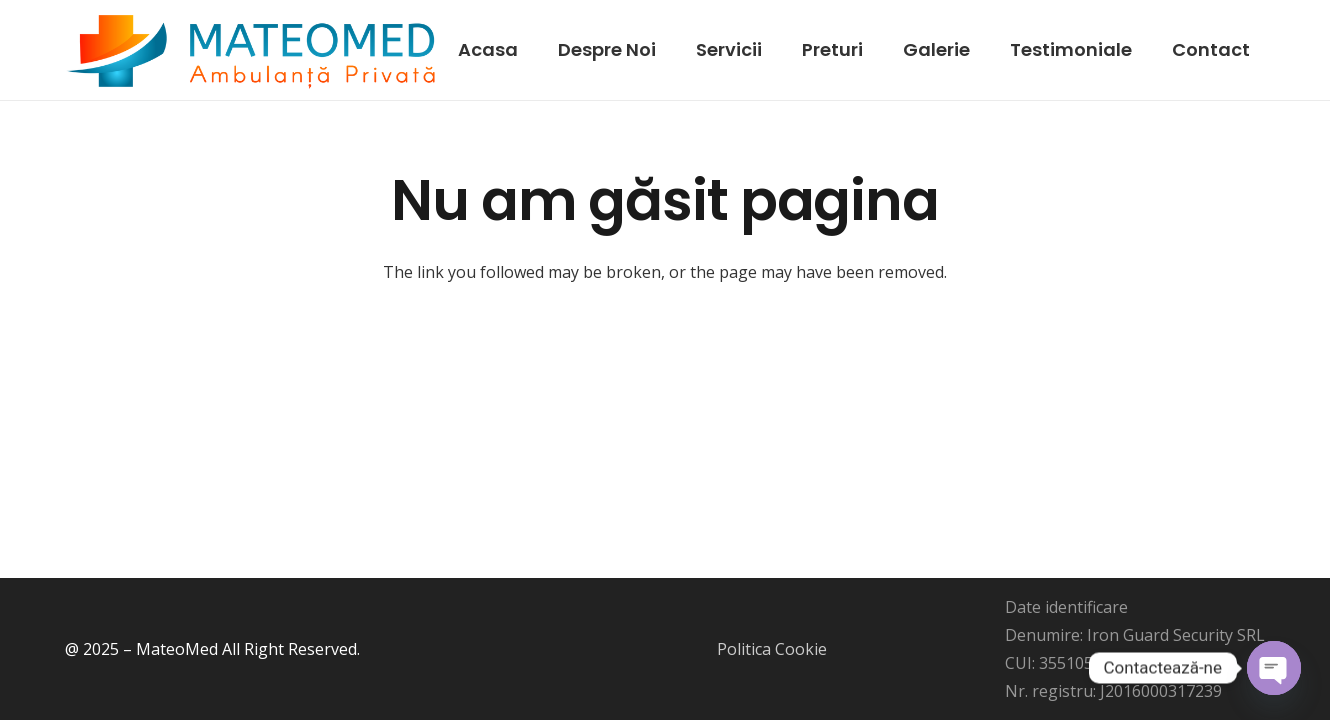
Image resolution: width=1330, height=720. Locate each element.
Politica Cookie (772, 649)
